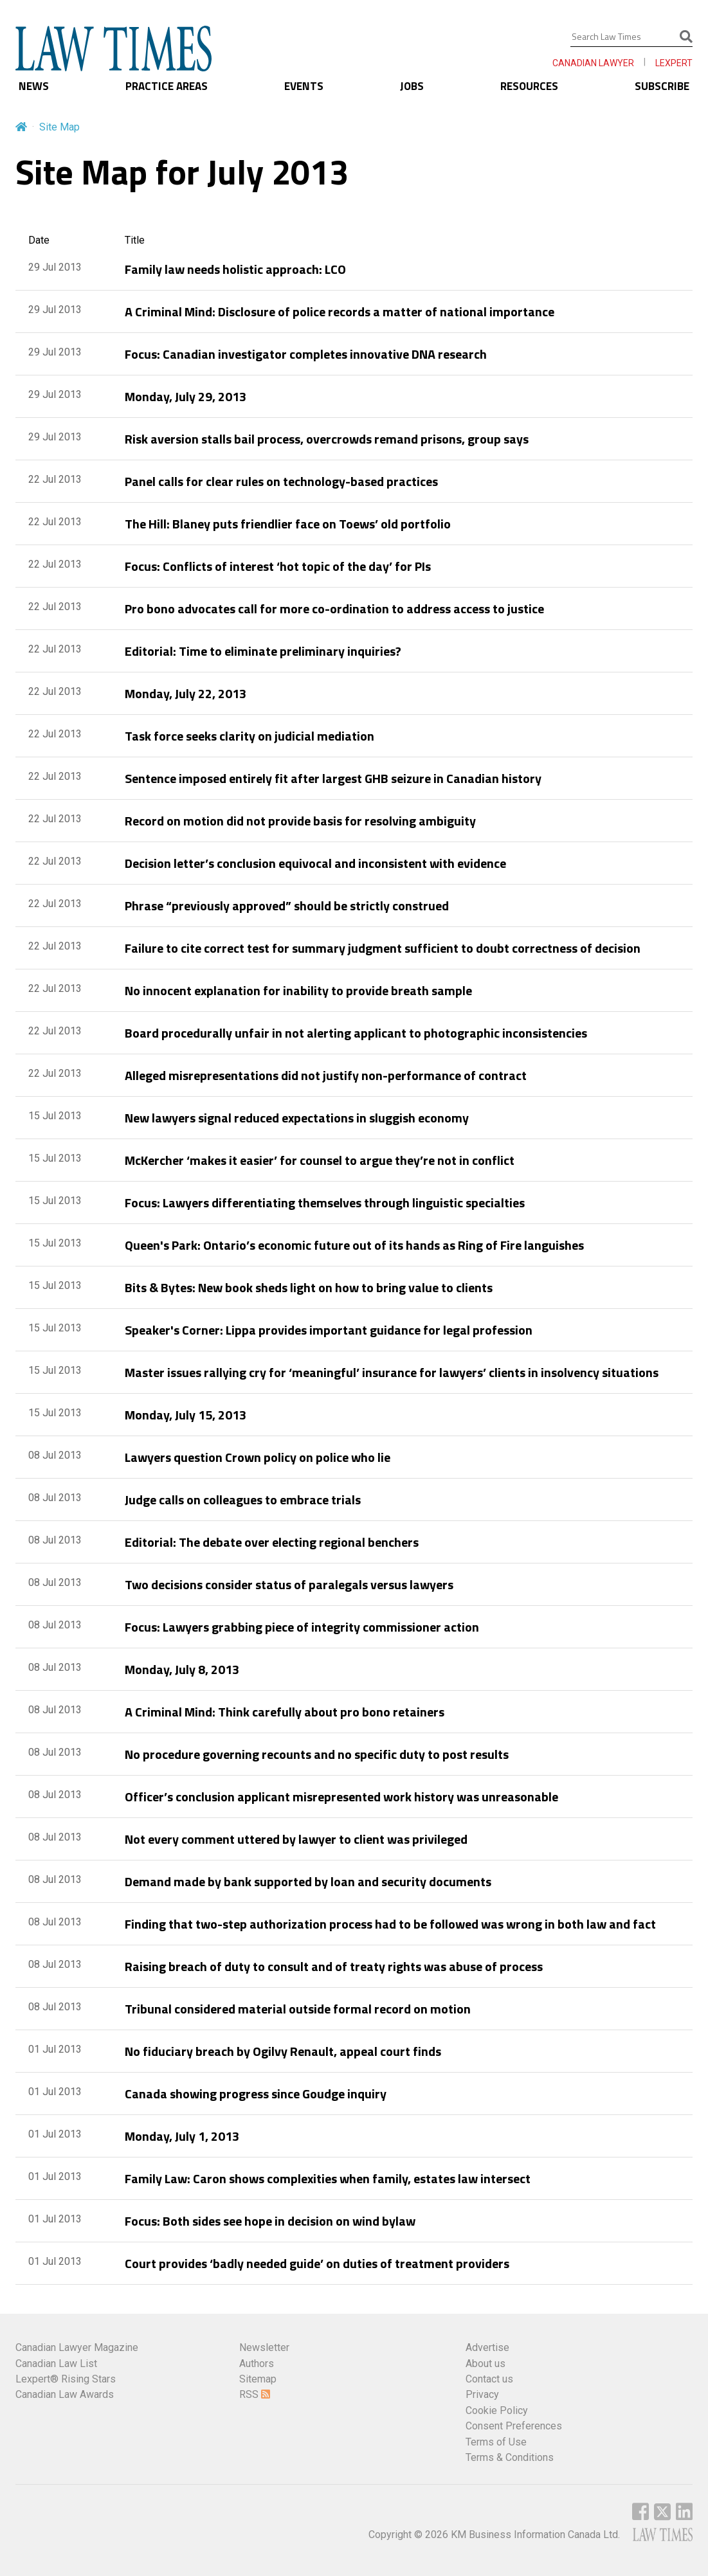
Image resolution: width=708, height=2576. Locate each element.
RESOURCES (529, 86)
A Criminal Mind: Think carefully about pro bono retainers (284, 1712)
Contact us (489, 2379)
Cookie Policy (497, 2410)
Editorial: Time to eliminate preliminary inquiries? (263, 651)
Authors (256, 2363)
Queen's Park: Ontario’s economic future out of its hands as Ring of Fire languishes (354, 1245)
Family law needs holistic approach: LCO (235, 269)
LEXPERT (674, 63)
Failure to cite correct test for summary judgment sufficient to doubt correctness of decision (382, 948)
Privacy (482, 2394)
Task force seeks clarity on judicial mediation (249, 736)
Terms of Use (496, 2442)
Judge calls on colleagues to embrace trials (243, 1499)
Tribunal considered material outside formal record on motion (298, 2009)
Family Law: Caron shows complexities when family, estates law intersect (328, 2178)
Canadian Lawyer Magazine (76, 2347)
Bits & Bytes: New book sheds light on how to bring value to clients (309, 1287)
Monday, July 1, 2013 (182, 2136)
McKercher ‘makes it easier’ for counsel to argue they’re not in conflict (319, 1160)
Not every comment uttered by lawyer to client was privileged (296, 1839)
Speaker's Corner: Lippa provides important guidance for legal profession (328, 1330)
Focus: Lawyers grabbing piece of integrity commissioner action (302, 1627)
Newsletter (264, 2347)
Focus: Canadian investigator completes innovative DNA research (306, 354)
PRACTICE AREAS (166, 86)
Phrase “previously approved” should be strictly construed (287, 905)
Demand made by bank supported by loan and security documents (308, 1881)
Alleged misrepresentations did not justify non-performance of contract (326, 1075)
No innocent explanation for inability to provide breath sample (298, 990)
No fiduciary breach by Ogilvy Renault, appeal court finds (283, 2051)
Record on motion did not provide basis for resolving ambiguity (300, 821)
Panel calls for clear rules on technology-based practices (281, 481)
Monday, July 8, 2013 (182, 1669)
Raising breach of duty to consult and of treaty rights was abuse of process (334, 1966)
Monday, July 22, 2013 (185, 693)
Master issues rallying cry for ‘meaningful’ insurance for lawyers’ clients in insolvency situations (391, 1372)
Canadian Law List (56, 2363)
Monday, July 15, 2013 (185, 1415)
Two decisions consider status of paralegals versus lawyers (289, 1584)
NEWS (34, 86)
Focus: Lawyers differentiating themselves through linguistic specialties (325, 1202)
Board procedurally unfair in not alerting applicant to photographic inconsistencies (356, 1033)
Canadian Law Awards (64, 2394)
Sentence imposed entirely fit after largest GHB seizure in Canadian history (333, 778)
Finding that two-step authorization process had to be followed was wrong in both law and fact (390, 1924)
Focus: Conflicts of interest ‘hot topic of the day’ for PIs (278, 566)
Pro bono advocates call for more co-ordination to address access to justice (334, 608)
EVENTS (303, 86)
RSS (254, 2394)
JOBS (412, 86)
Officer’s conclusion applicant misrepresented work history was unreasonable (341, 1796)
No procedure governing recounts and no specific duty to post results (317, 1754)
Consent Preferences (514, 2426)
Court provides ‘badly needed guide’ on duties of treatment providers (317, 2263)
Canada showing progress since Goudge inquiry (255, 2093)
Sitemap (258, 2379)
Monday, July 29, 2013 (185, 396)
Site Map (59, 127)
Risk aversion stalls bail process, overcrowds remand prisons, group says (327, 439)
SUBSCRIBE (662, 86)
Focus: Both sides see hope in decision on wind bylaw (270, 2221)
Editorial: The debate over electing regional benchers (272, 1542)
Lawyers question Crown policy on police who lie (257, 1457)
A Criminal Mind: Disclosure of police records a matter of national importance (339, 311)
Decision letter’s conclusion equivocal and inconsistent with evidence (315, 863)
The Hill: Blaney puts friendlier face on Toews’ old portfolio (288, 524)
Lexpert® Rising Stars (65, 2379)
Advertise (487, 2347)
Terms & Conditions (510, 2457)
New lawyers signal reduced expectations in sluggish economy (297, 1118)
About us (485, 2363)
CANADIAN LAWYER (593, 63)
